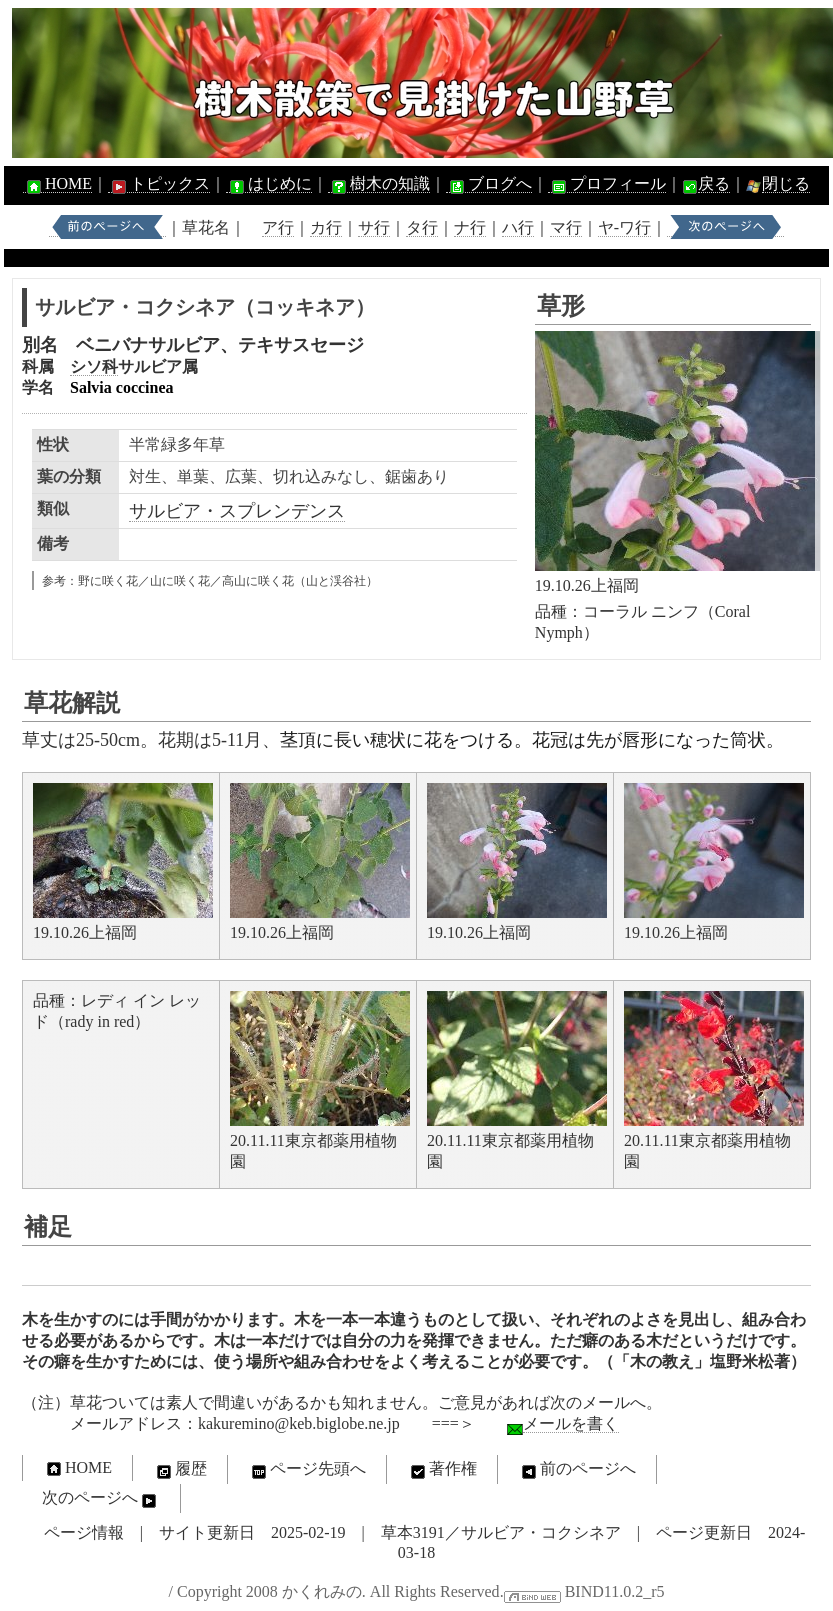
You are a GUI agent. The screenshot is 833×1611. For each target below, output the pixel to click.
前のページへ (577, 1470)
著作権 (442, 1470)
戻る (714, 183)
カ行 (326, 227)
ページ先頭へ (307, 1470)
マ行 (566, 227)
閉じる (786, 183)
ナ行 (470, 227)
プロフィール (607, 184)
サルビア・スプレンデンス (237, 511)
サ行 (374, 227)
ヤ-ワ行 (624, 227)
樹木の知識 (379, 184)
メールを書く (571, 1423)
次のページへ (101, 1499)
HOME (57, 184)
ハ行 (518, 227)
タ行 (422, 227)
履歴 (180, 1470)
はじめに (269, 184)
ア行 (278, 227)
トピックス (159, 184)
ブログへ (489, 184)
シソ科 (94, 366)
